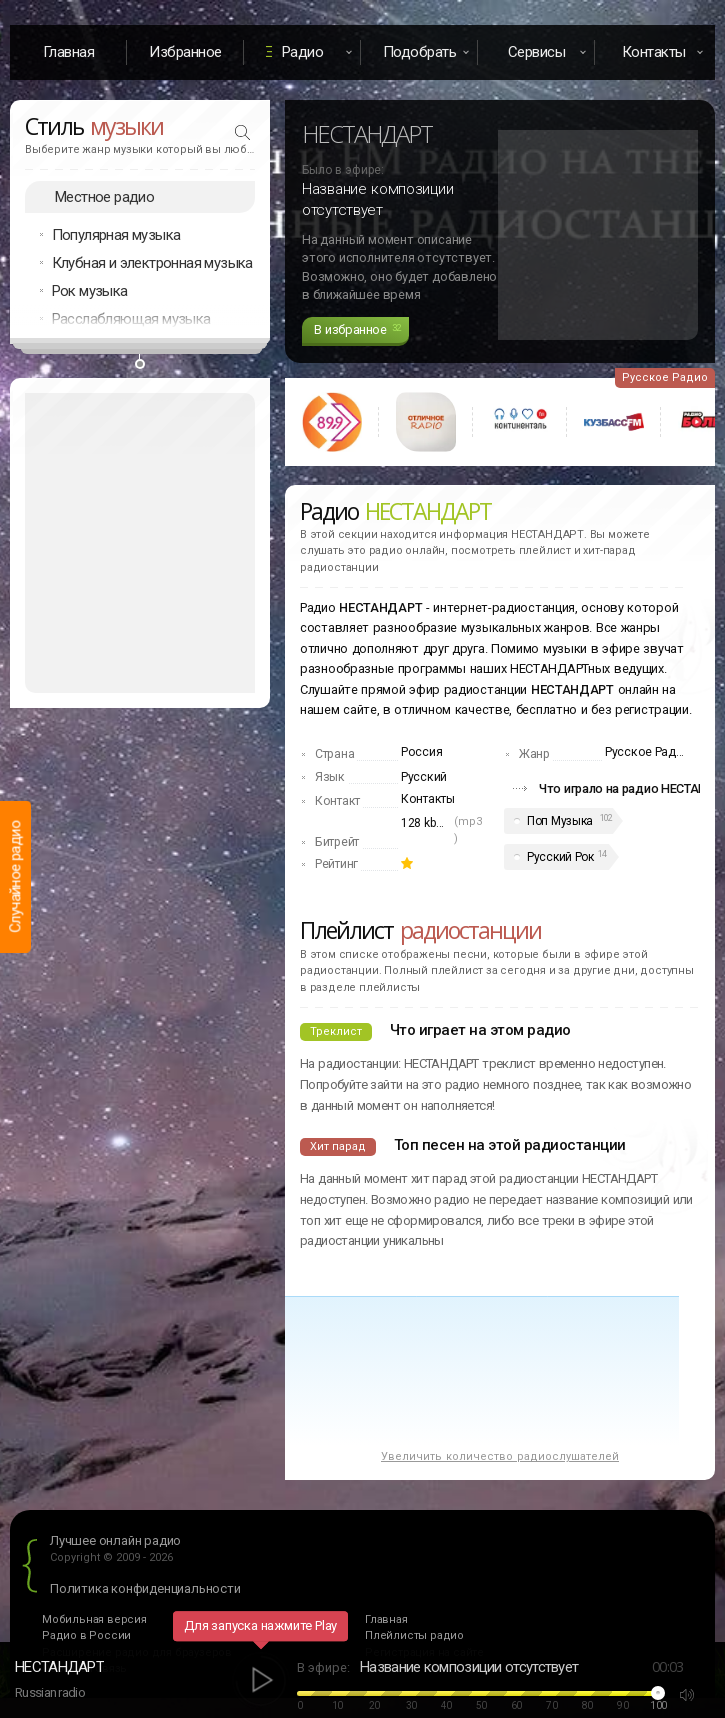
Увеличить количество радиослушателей (500, 1456)
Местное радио (104, 197)
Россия (421, 752)
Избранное (185, 52)
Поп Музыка (560, 821)
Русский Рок (560, 857)
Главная (69, 52)
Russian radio (50, 1692)
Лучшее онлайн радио (115, 1540)
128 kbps (425, 823)
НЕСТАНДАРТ (59, 1667)
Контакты (428, 799)
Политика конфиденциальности (145, 1588)
